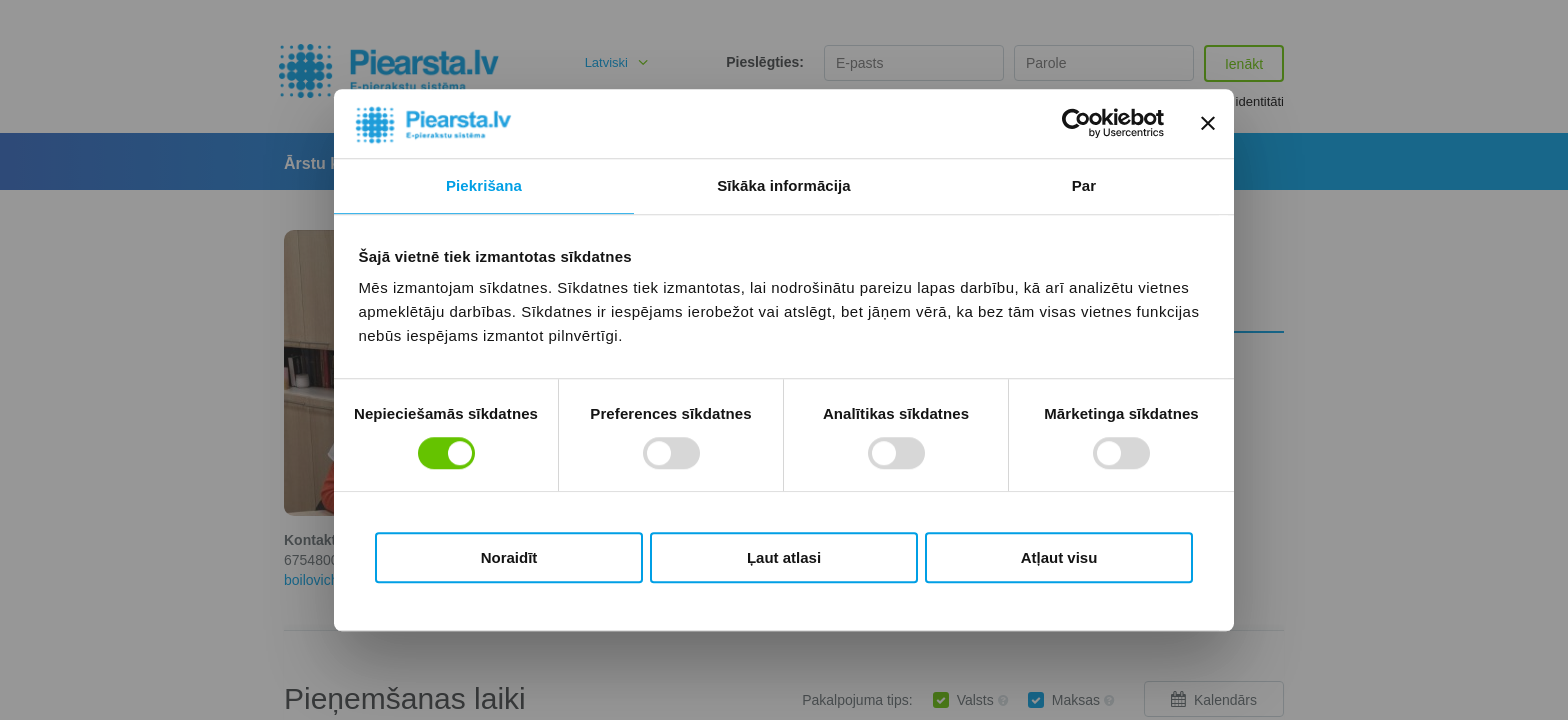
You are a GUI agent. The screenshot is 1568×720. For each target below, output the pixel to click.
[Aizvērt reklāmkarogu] (1208, 124)
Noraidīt (509, 557)
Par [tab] (1084, 185)
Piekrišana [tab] (484, 185)
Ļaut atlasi (784, 557)
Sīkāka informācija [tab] (784, 185)
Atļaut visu (1059, 557)
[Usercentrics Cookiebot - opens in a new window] (1076, 124)
